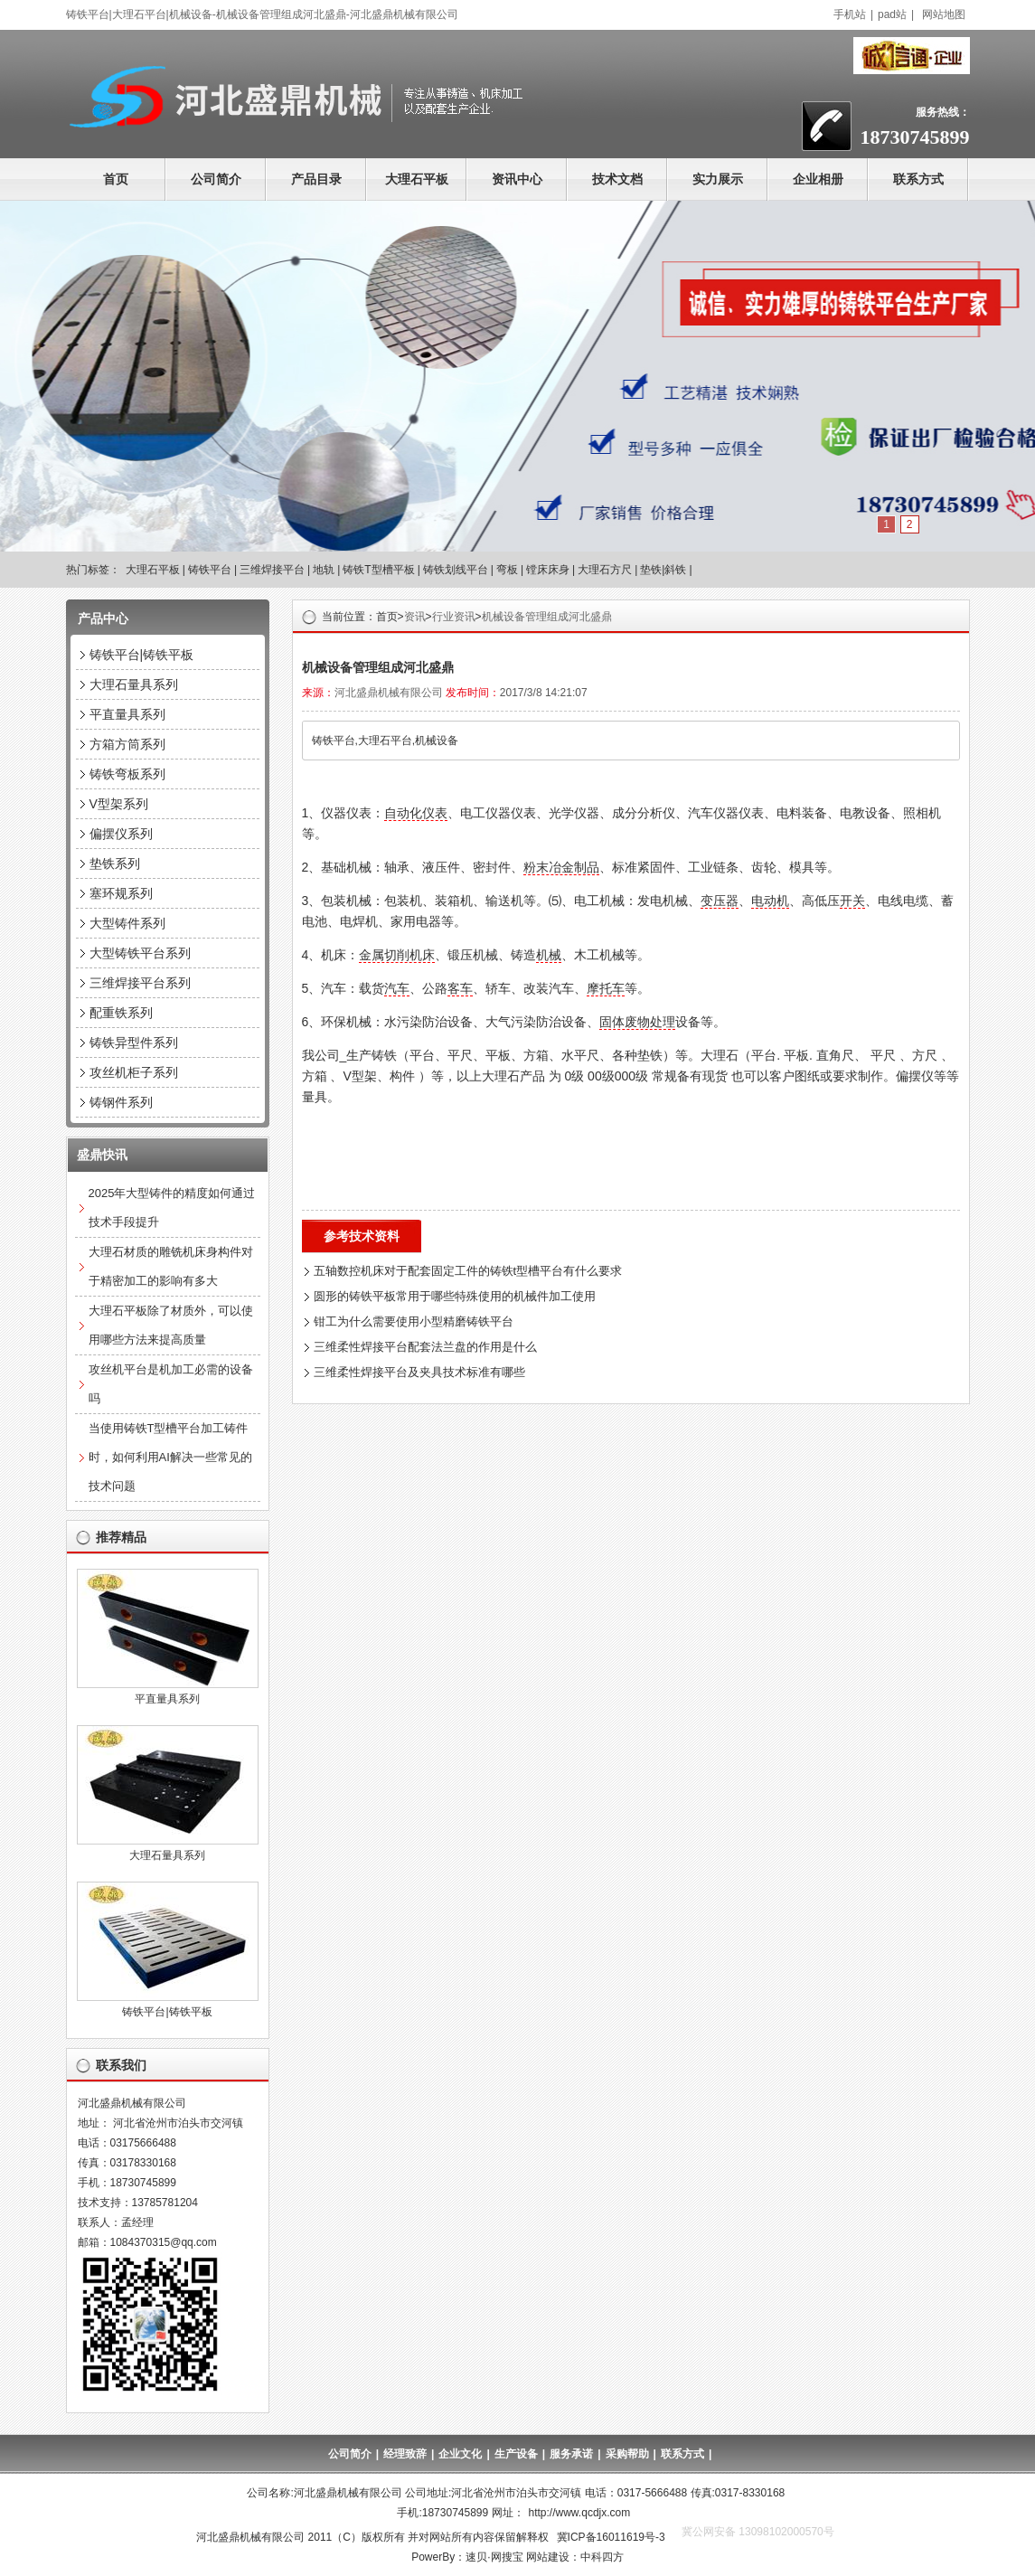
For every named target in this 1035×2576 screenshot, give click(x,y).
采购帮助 (627, 2454)
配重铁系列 (121, 1012)
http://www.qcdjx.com (580, 2512)
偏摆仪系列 (121, 833)
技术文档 (617, 179)
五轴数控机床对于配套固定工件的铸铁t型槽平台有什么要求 (468, 1271)
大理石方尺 (605, 569)
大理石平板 (416, 179)
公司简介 (216, 179)
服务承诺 (571, 2454)
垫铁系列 (114, 863)
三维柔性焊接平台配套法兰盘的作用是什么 (425, 1347)
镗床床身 (547, 569)
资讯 (415, 616)
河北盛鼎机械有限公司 (388, 692)
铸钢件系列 (121, 1102)
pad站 (892, 14)
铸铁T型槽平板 (378, 569)
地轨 (323, 569)
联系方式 (918, 179)
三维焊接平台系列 (140, 983)
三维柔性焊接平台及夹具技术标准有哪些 (419, 1372)
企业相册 (818, 179)
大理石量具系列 (133, 684)
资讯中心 (517, 179)
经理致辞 (405, 2454)
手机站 (849, 14)
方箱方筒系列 (127, 744)
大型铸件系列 (127, 923)
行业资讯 (453, 616)
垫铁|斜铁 (663, 569)
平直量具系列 (127, 714)
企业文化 (460, 2454)
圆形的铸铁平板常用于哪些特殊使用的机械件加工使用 (455, 1296)
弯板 (507, 569)
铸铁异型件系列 (133, 1042)
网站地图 (943, 14)
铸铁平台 (209, 569)
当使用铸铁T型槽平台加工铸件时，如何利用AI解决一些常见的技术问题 (170, 1457)
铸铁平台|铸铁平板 (141, 654)
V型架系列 (118, 804)
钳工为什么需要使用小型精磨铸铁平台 (413, 1321)
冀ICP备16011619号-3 (611, 2537)
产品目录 (316, 179)
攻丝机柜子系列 (133, 1072)
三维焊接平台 (272, 569)
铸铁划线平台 (455, 569)
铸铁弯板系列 (127, 774)
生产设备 (516, 2454)
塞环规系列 (121, 893)
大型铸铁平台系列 (140, 953)
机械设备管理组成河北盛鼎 (547, 616)
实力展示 (717, 179)
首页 (115, 179)
